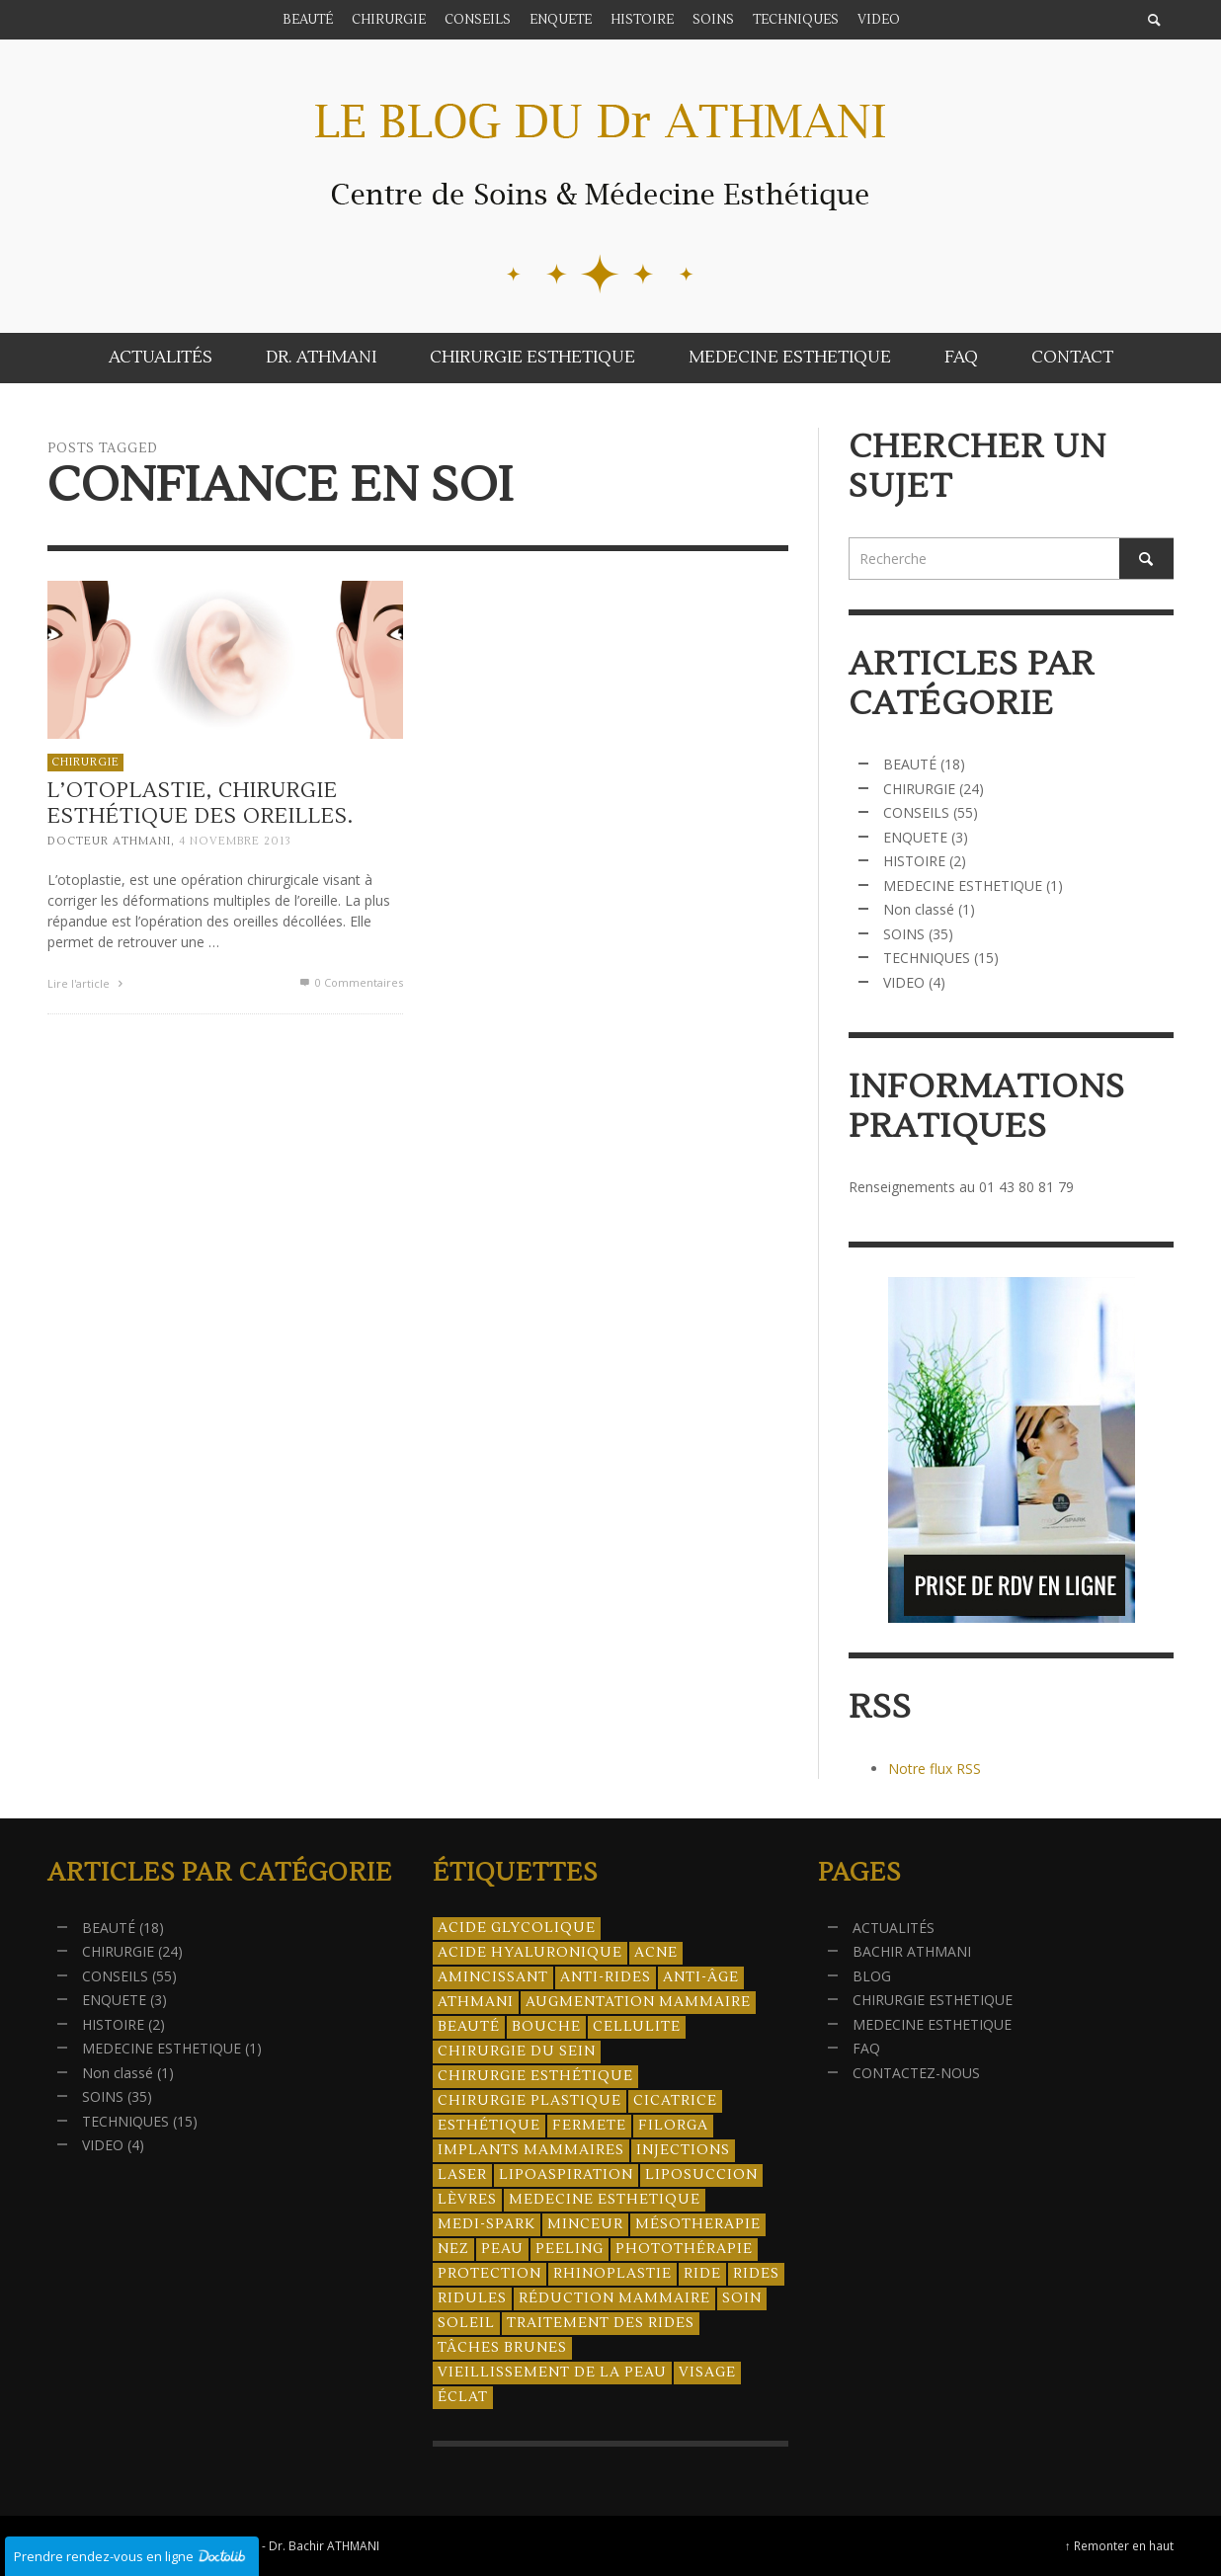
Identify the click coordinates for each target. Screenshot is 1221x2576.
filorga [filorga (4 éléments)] (673, 2125)
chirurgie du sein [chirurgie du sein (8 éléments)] (517, 2051)
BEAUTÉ (909, 764)
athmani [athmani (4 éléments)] (476, 2002)
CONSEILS (916, 812)
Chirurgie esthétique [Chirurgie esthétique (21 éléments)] (535, 2076)
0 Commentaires (350, 982)
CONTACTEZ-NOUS (916, 2072)
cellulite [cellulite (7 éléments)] (637, 2027)
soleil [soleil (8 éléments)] (466, 2323)
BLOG (872, 1976)
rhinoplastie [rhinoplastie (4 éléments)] (612, 2274)
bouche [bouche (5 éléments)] (546, 2027)
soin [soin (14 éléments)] (742, 2298)
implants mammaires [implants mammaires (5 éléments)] (531, 2150)
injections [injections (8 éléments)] (683, 2150)
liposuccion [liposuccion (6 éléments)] (701, 2175)
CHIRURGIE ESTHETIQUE (933, 1999)
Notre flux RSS (934, 1768)
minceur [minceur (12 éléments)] (585, 2224)
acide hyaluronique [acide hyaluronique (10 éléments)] (530, 1953)
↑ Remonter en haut (1119, 2545)
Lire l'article (87, 983)
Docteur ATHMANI (109, 841)
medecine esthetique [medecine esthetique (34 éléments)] (604, 2200)
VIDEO (904, 982)
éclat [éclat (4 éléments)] (463, 2397)
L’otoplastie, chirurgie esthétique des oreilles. (200, 803)
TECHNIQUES (926, 957)
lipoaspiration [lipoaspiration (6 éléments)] (566, 2175)
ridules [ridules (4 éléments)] (472, 2298)
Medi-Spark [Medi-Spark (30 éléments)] (486, 2224)
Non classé (918, 909)
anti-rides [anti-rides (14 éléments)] (605, 1977)
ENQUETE (915, 837)
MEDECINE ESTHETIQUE (962, 885)
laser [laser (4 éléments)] (462, 2175)
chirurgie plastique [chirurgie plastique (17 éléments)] (529, 2101)
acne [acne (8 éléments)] (656, 1953)
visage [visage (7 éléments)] (707, 2372)
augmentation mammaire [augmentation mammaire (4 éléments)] (638, 2002)
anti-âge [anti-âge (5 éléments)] (701, 1977)
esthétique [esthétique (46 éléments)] (489, 2125)
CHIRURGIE (85, 762)
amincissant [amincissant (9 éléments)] (493, 1977)
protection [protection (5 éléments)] (489, 2274)
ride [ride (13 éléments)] (702, 2274)
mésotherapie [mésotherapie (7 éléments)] (698, 2224)
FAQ (866, 2048)
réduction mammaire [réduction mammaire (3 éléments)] (614, 2298)
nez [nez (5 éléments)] (453, 2249)
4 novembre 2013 (235, 841)
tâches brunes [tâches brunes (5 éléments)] (502, 2348)
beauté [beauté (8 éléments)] (469, 2027)
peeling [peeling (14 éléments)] (569, 2249)
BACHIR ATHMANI (912, 1951)
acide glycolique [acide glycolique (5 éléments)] (517, 1928)
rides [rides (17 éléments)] (756, 2274)
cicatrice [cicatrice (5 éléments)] (675, 2101)
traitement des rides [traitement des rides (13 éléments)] (600, 2323)
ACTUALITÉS (894, 1927)
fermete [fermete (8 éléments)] (589, 2125)
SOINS (904, 934)
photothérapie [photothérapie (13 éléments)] (684, 2249)
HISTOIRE (914, 860)
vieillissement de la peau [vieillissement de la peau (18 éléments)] (552, 2372)
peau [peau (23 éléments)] (502, 2249)
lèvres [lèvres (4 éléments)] (467, 2200)
